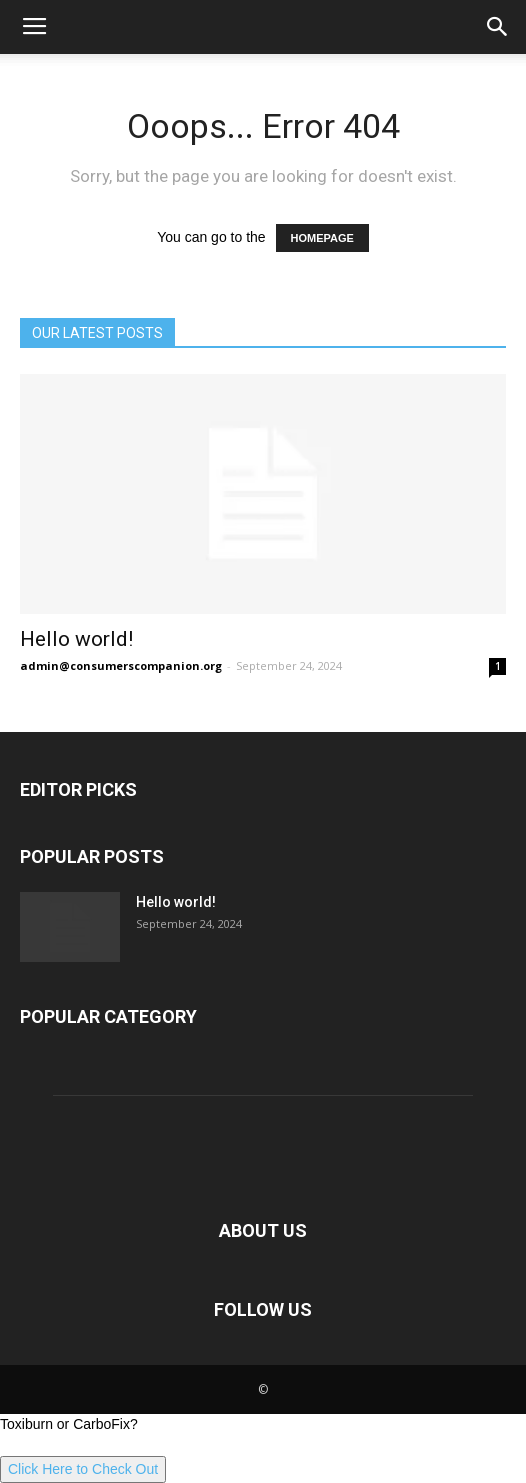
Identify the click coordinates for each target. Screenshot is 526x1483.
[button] (498, 27)
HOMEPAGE (322, 238)
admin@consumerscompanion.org (121, 665)
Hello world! (76, 639)
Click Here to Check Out (83, 1469)
